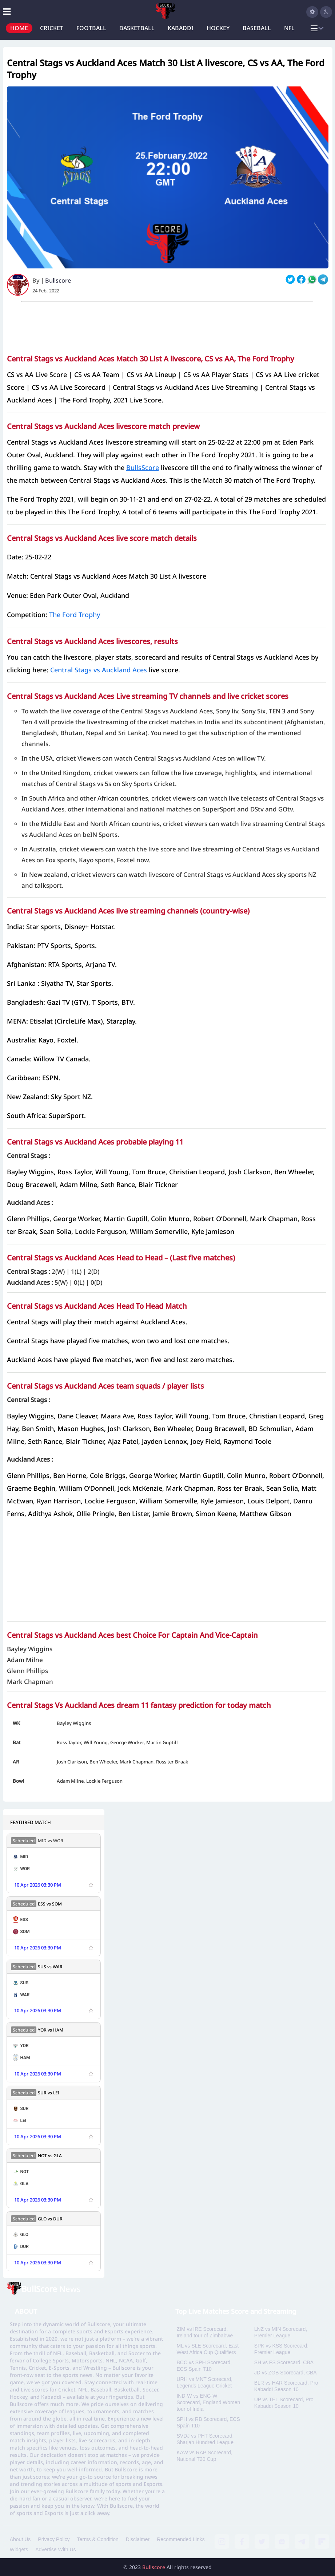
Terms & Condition (97, 2539)
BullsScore (142, 467)
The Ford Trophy (74, 614)
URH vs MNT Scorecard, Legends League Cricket (204, 2382)
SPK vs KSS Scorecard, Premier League (281, 2349)
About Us (20, 2539)
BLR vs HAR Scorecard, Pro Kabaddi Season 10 (286, 2386)
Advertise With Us (55, 2549)
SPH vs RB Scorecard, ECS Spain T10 (208, 2422)
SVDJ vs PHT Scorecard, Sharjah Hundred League (205, 2439)
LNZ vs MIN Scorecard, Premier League (280, 2332)
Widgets (19, 2549)
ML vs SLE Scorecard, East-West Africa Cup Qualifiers (208, 2349)
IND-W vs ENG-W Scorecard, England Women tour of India (208, 2402)
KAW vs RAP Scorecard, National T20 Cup (204, 2456)
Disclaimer (137, 2539)
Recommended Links (181, 2539)
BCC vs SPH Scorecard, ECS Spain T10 (204, 2366)
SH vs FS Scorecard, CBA (284, 2362)
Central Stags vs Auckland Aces (98, 669)
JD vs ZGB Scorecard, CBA (285, 2372)
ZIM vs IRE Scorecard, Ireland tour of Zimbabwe (204, 2332)
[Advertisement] (167, 324)
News (51, 2288)
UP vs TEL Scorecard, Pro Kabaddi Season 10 (284, 2403)
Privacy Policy (53, 2539)
